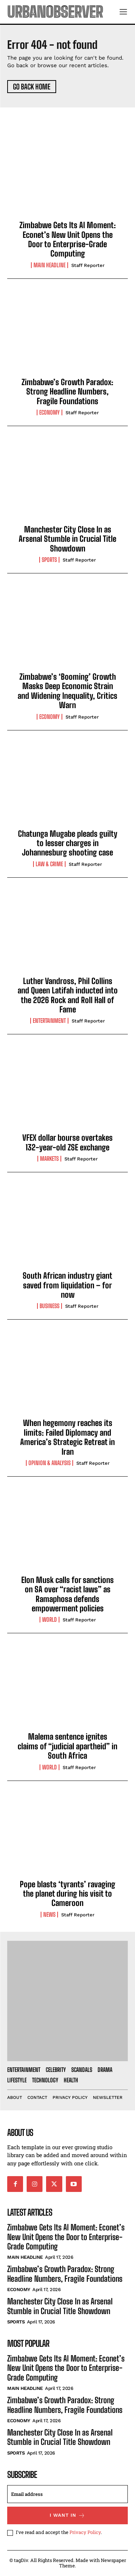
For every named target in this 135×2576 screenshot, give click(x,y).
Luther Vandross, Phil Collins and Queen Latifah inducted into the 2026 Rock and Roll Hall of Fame (68, 995)
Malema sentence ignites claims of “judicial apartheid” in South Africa (67, 1746)
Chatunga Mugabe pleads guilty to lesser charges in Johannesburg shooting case (67, 843)
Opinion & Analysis (49, 1463)
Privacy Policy (85, 2532)
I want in (67, 2515)
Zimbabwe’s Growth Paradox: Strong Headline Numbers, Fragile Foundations (67, 391)
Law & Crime (49, 864)
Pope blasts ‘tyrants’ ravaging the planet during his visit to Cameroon (67, 1893)
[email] (67, 2494)
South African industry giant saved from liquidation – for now (67, 1285)
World (49, 1619)
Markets (49, 1159)
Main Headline (49, 265)
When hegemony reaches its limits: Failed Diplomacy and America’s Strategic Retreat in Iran (67, 1437)
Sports (49, 560)
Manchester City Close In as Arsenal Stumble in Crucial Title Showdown (67, 539)
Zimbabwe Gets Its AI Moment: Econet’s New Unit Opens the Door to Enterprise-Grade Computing (67, 239)
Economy (49, 412)
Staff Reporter (87, 265)
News (49, 1914)
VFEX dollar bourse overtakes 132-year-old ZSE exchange (67, 1142)
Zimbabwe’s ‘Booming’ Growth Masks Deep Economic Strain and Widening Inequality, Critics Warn (67, 691)
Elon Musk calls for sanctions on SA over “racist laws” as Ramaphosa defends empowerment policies (67, 1594)
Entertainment (49, 1021)
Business (49, 1306)
